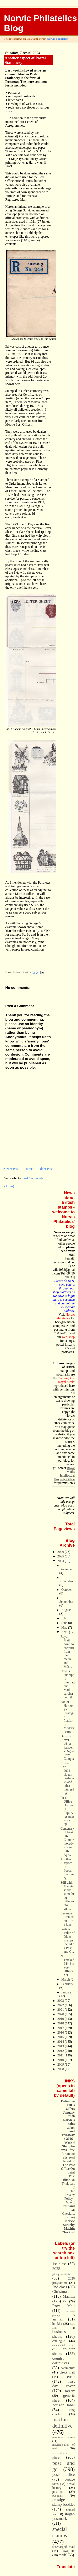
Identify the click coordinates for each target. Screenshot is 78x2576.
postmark (57, 2495)
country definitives (60, 2360)
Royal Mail (63, 2306)
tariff (63, 2555)
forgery (70, 2391)
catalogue (58, 2341)
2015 (61, 2037)
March (66, 1979)
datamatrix (68, 2368)
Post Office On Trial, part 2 (68, 2181)
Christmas (60, 2291)
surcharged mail (63, 2547)
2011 (61, 2055)
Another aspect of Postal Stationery (67, 1868)
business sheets (59, 2334)
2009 (61, 2064)
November (66, 1581)
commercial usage (63, 2345)
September (66, 1601)
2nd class (59, 2287)
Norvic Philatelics (57, 38)
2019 (61, 2018)
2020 (61, 2014)
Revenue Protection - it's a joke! (67, 1919)
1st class (59, 2264)
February (67, 1984)
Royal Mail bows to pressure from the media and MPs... (67, 1651)
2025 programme (61, 2271)
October (66, 1589)
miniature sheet (59, 2454)
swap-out (69, 2551)
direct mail (67, 2372)
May (64, 1627)
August (66, 1610)
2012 (61, 2050)
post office (63, 2474)
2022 (61, 2005)
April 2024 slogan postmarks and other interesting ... (67, 1780)
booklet (57, 2323)
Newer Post (11, 1169)
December (66, 1569)
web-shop (68, 1337)
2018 (61, 2023)
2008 (61, 2069)
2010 (61, 2060)
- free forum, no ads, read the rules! (68, 2153)
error (71, 2376)
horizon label (63, 2405)
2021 (61, 2009)
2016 (61, 2032)
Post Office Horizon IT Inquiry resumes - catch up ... (67, 1811)
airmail (57, 2319)
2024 (61, 1561)
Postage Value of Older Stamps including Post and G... (68, 1940)
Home (29, 1169)
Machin (69, 2296)
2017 (61, 2028)
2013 (61, 2046)
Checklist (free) (68, 2211)
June (64, 1623)
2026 (61, 1552)
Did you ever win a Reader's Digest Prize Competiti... (67, 1749)
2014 (61, 2041)
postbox (57, 2491)
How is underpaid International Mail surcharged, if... (68, 1684)
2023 (61, 2000)
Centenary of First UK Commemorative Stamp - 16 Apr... (67, 1841)
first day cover (63, 2383)
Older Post (46, 1169)
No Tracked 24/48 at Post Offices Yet (67, 1965)
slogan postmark (63, 2516)
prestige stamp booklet (63, 2502)
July (64, 1618)
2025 (61, 1556)
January (66, 1992)
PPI (65, 2301)
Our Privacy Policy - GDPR (69, 2196)
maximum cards (63, 2437)
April (65, 1632)
